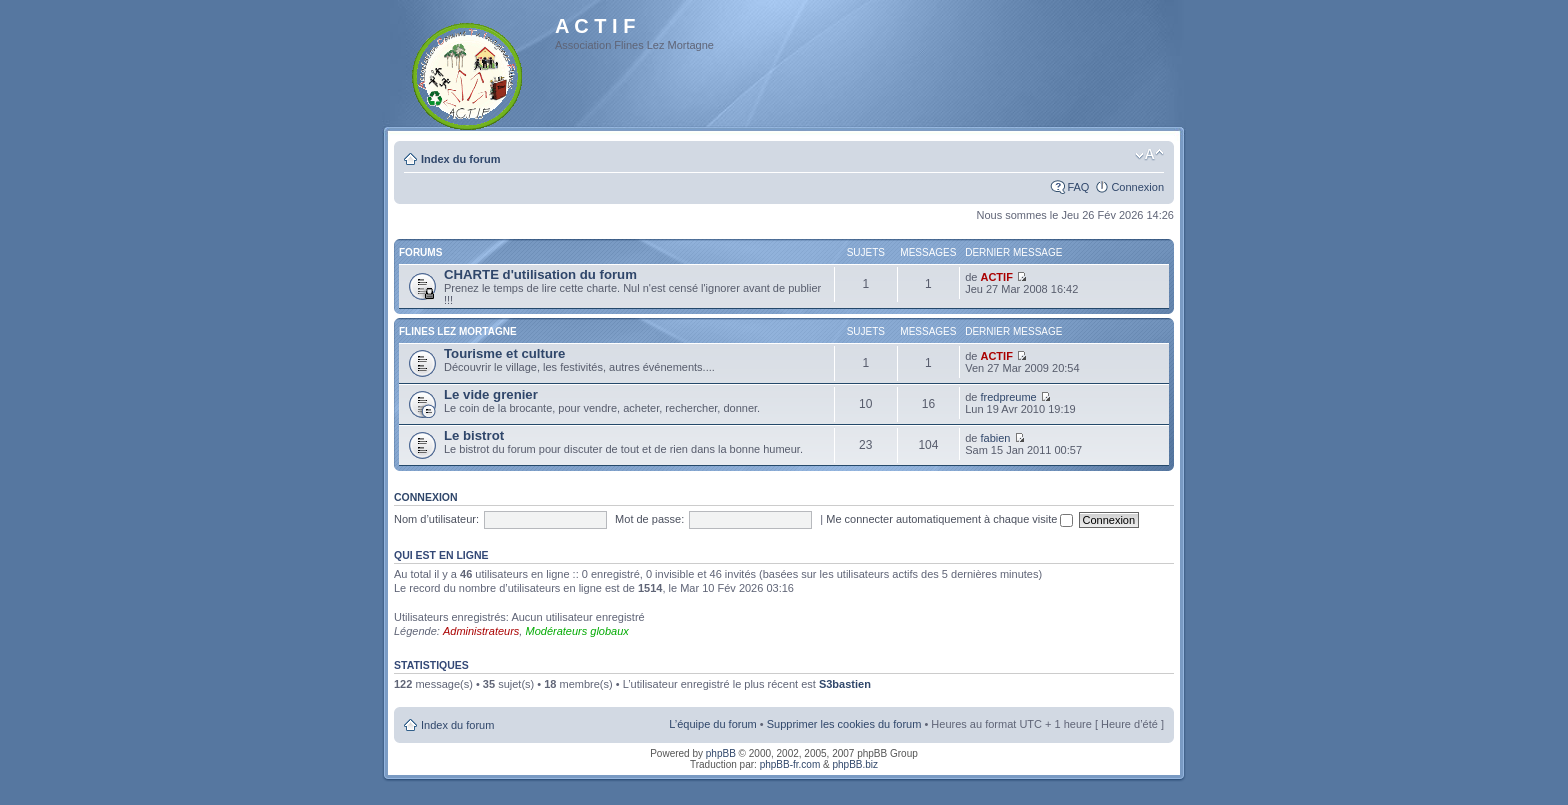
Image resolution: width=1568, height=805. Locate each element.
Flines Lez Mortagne (458, 331)
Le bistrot (474, 435)
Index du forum (460, 159)
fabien (995, 438)
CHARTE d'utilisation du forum (540, 274)
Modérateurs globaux (576, 631)
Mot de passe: (649, 519)
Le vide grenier (491, 394)
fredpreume (1008, 397)
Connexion (1137, 187)
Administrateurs (481, 631)
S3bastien (845, 684)
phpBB (721, 753)
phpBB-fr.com (790, 764)
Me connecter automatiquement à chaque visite (949, 519)
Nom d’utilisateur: (436, 519)
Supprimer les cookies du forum (844, 724)
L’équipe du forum (712, 724)
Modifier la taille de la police (1149, 155)
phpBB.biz (855, 764)
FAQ (1078, 187)
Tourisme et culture (504, 353)
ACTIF (996, 277)
